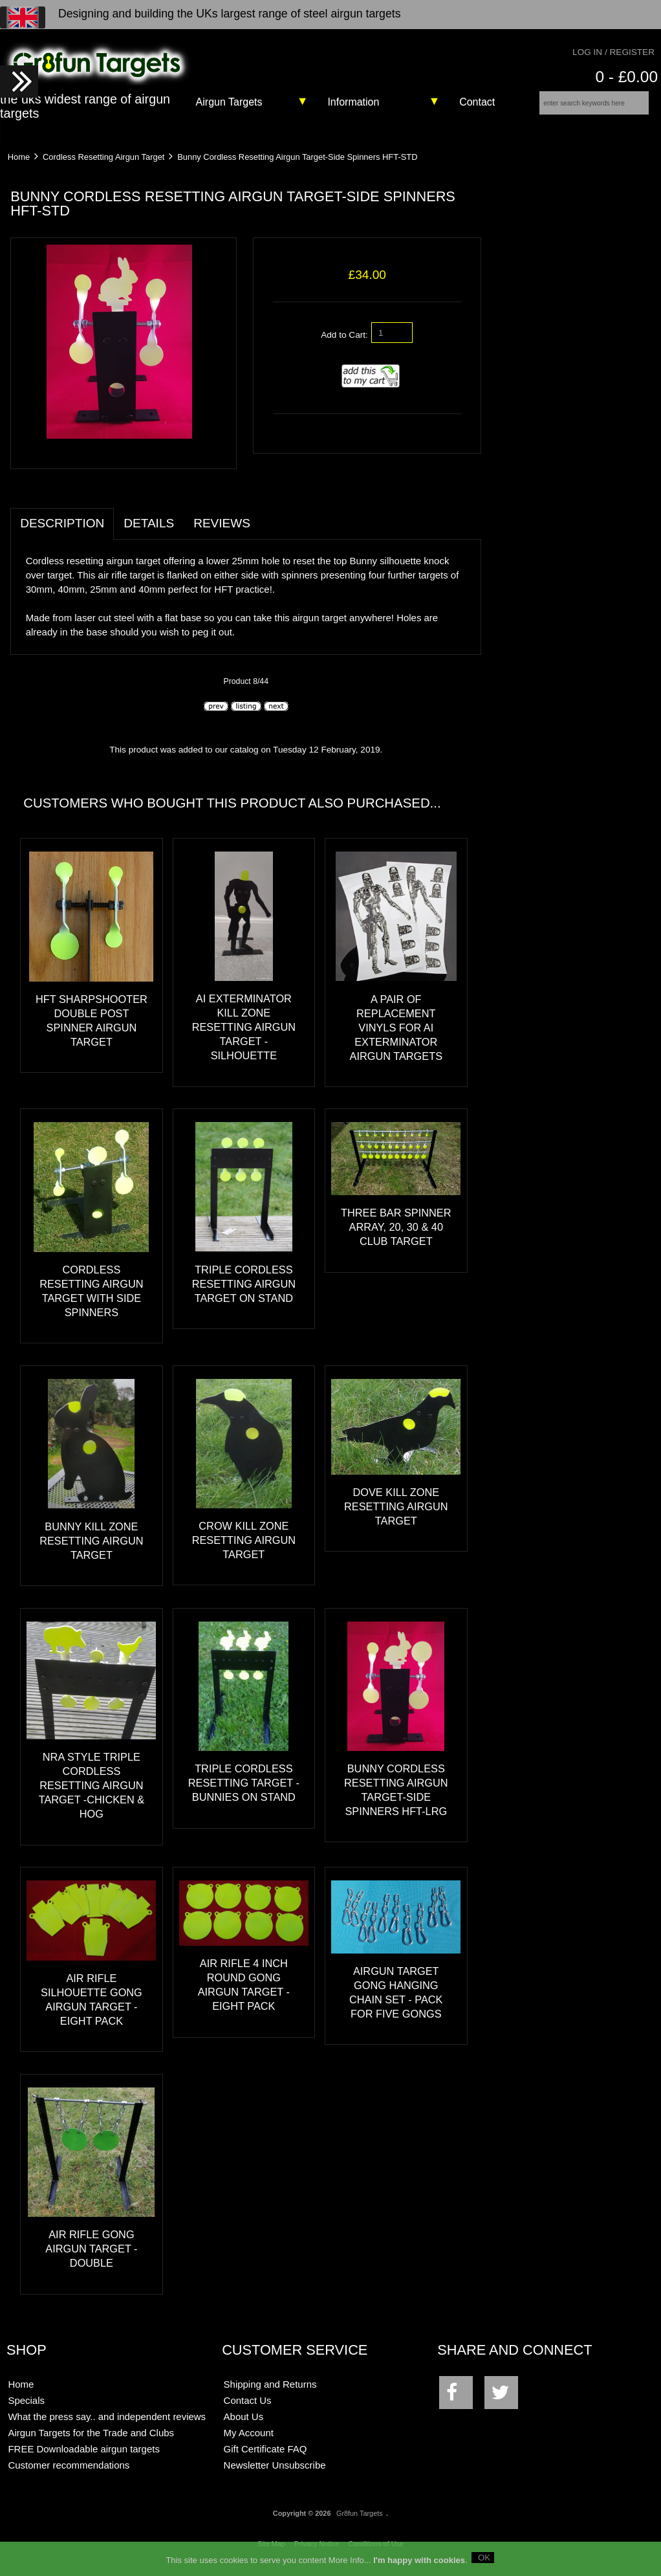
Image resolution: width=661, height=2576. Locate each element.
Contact (477, 101)
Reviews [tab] (221, 531)
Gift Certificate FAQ (265, 2457)
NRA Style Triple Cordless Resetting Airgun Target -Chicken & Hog (91, 1794)
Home (19, 165)
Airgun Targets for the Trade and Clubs (91, 2441)
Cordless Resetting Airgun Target (103, 165)
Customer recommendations (68, 2473)
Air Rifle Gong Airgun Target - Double (91, 2258)
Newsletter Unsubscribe (275, 2473)
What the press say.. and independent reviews (107, 2424)
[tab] (269, 524)
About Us (244, 2424)
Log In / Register (613, 52)
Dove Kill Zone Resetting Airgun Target (396, 1515)
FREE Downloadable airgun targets (83, 2457)
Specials (26, 2408)
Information (353, 101)
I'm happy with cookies (419, 2559)
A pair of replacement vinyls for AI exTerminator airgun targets (396, 1036)
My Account (249, 2441)
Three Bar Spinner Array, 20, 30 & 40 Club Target (396, 1236)
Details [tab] (149, 531)
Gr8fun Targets (359, 2522)
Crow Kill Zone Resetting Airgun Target (244, 1548)
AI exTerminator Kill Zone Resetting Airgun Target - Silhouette (244, 1036)
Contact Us (248, 2408)
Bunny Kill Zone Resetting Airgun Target (91, 1549)
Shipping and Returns (270, 2392)
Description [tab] (62, 531)
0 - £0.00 (626, 76)
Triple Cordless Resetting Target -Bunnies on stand (243, 1792)
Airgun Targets (229, 101)
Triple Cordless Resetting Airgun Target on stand (244, 1292)
